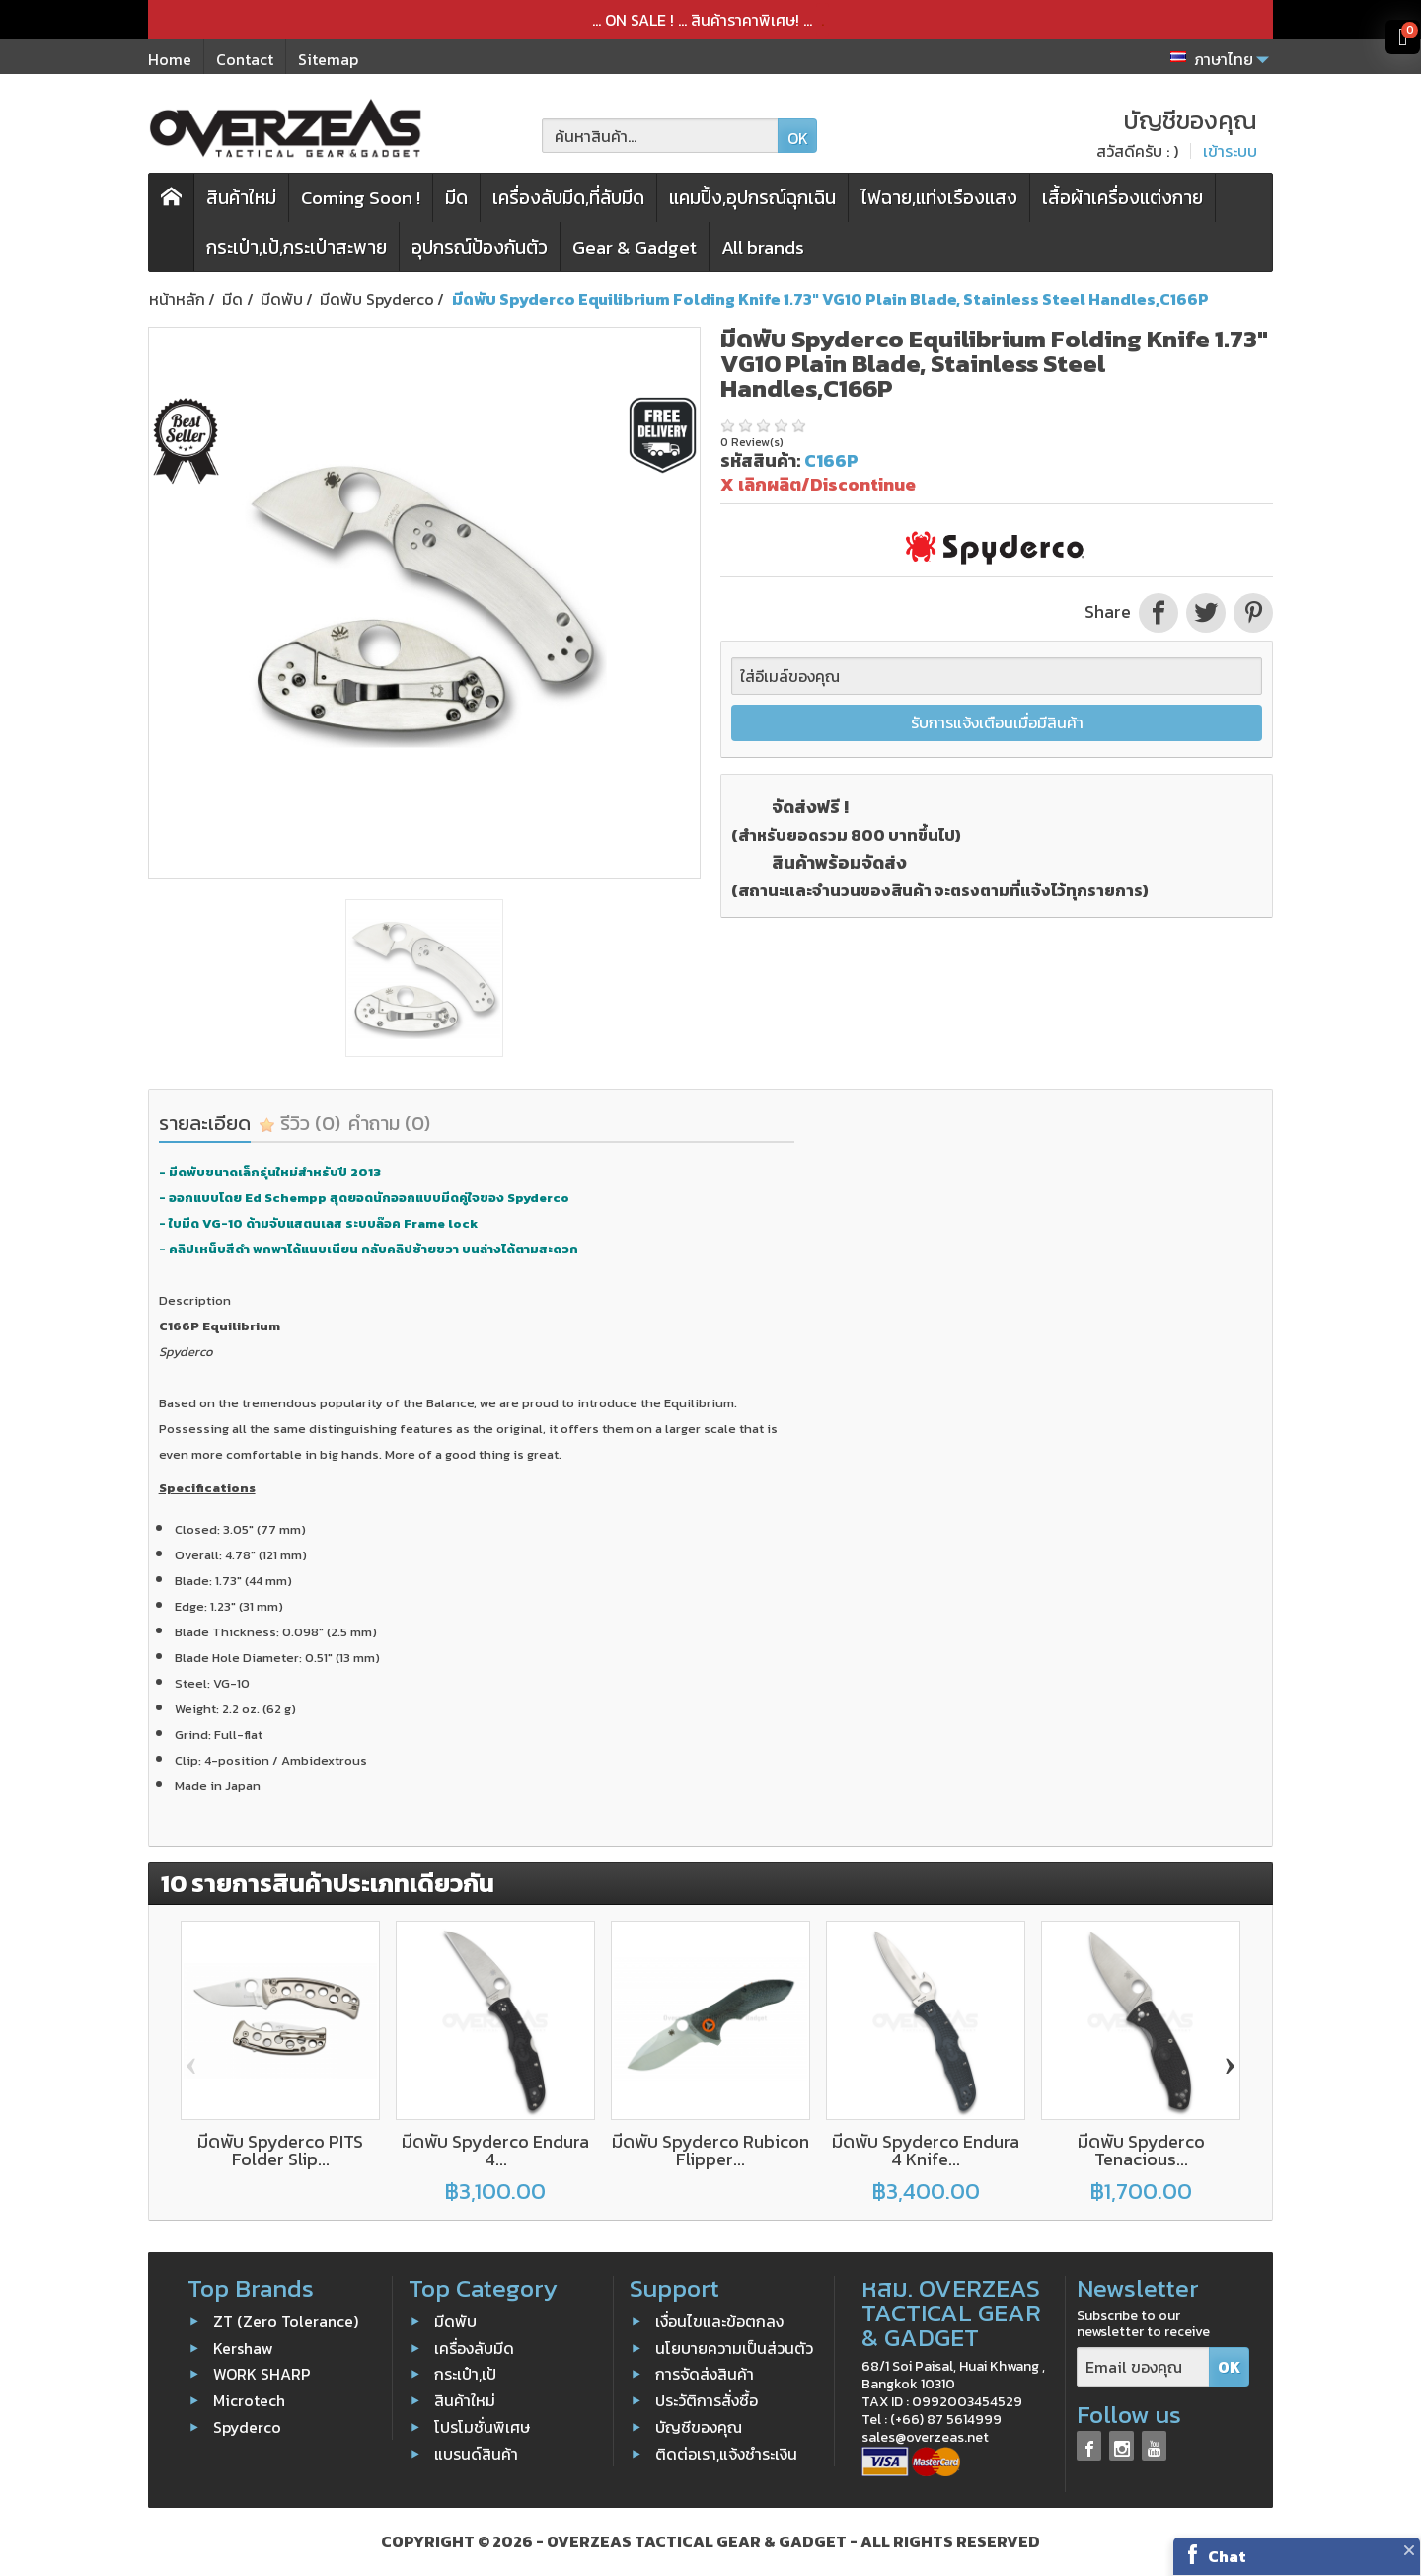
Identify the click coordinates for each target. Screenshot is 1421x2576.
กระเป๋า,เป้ (465, 2374)
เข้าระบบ (1230, 151)
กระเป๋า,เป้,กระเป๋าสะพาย (296, 247)
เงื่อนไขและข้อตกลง (719, 2321)
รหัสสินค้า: (760, 460)
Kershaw (243, 2348)
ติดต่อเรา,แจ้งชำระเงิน (726, 2453)
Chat (1227, 2556)
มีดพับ (455, 2321)
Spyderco (247, 2427)
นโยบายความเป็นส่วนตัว (734, 2348)
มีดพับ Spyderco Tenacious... (1141, 2150)
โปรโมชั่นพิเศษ (482, 2427)
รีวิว (299, 1123)
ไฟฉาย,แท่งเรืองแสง (938, 198)
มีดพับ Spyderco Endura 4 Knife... (925, 2150)
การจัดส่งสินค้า (704, 2374)
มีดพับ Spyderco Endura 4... (495, 2150)
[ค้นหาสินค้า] (660, 135)
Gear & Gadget (634, 247)
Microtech (249, 2400)
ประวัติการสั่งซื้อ (706, 2400)
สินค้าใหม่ (241, 198)
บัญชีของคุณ (698, 2427)
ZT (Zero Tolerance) (285, 2321)
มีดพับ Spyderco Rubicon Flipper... (710, 2150)
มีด (456, 198)
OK (797, 138)
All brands (762, 247)
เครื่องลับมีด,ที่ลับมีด (568, 198)
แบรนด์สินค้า (476, 2453)
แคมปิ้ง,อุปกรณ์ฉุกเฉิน (752, 198)
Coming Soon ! (360, 198)
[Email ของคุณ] (1143, 2367)
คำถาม (389, 1123)
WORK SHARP (262, 2374)
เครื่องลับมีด (474, 2348)
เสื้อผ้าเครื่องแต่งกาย (1122, 198)
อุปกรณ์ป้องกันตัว (479, 247)
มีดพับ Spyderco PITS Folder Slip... (280, 2150)
